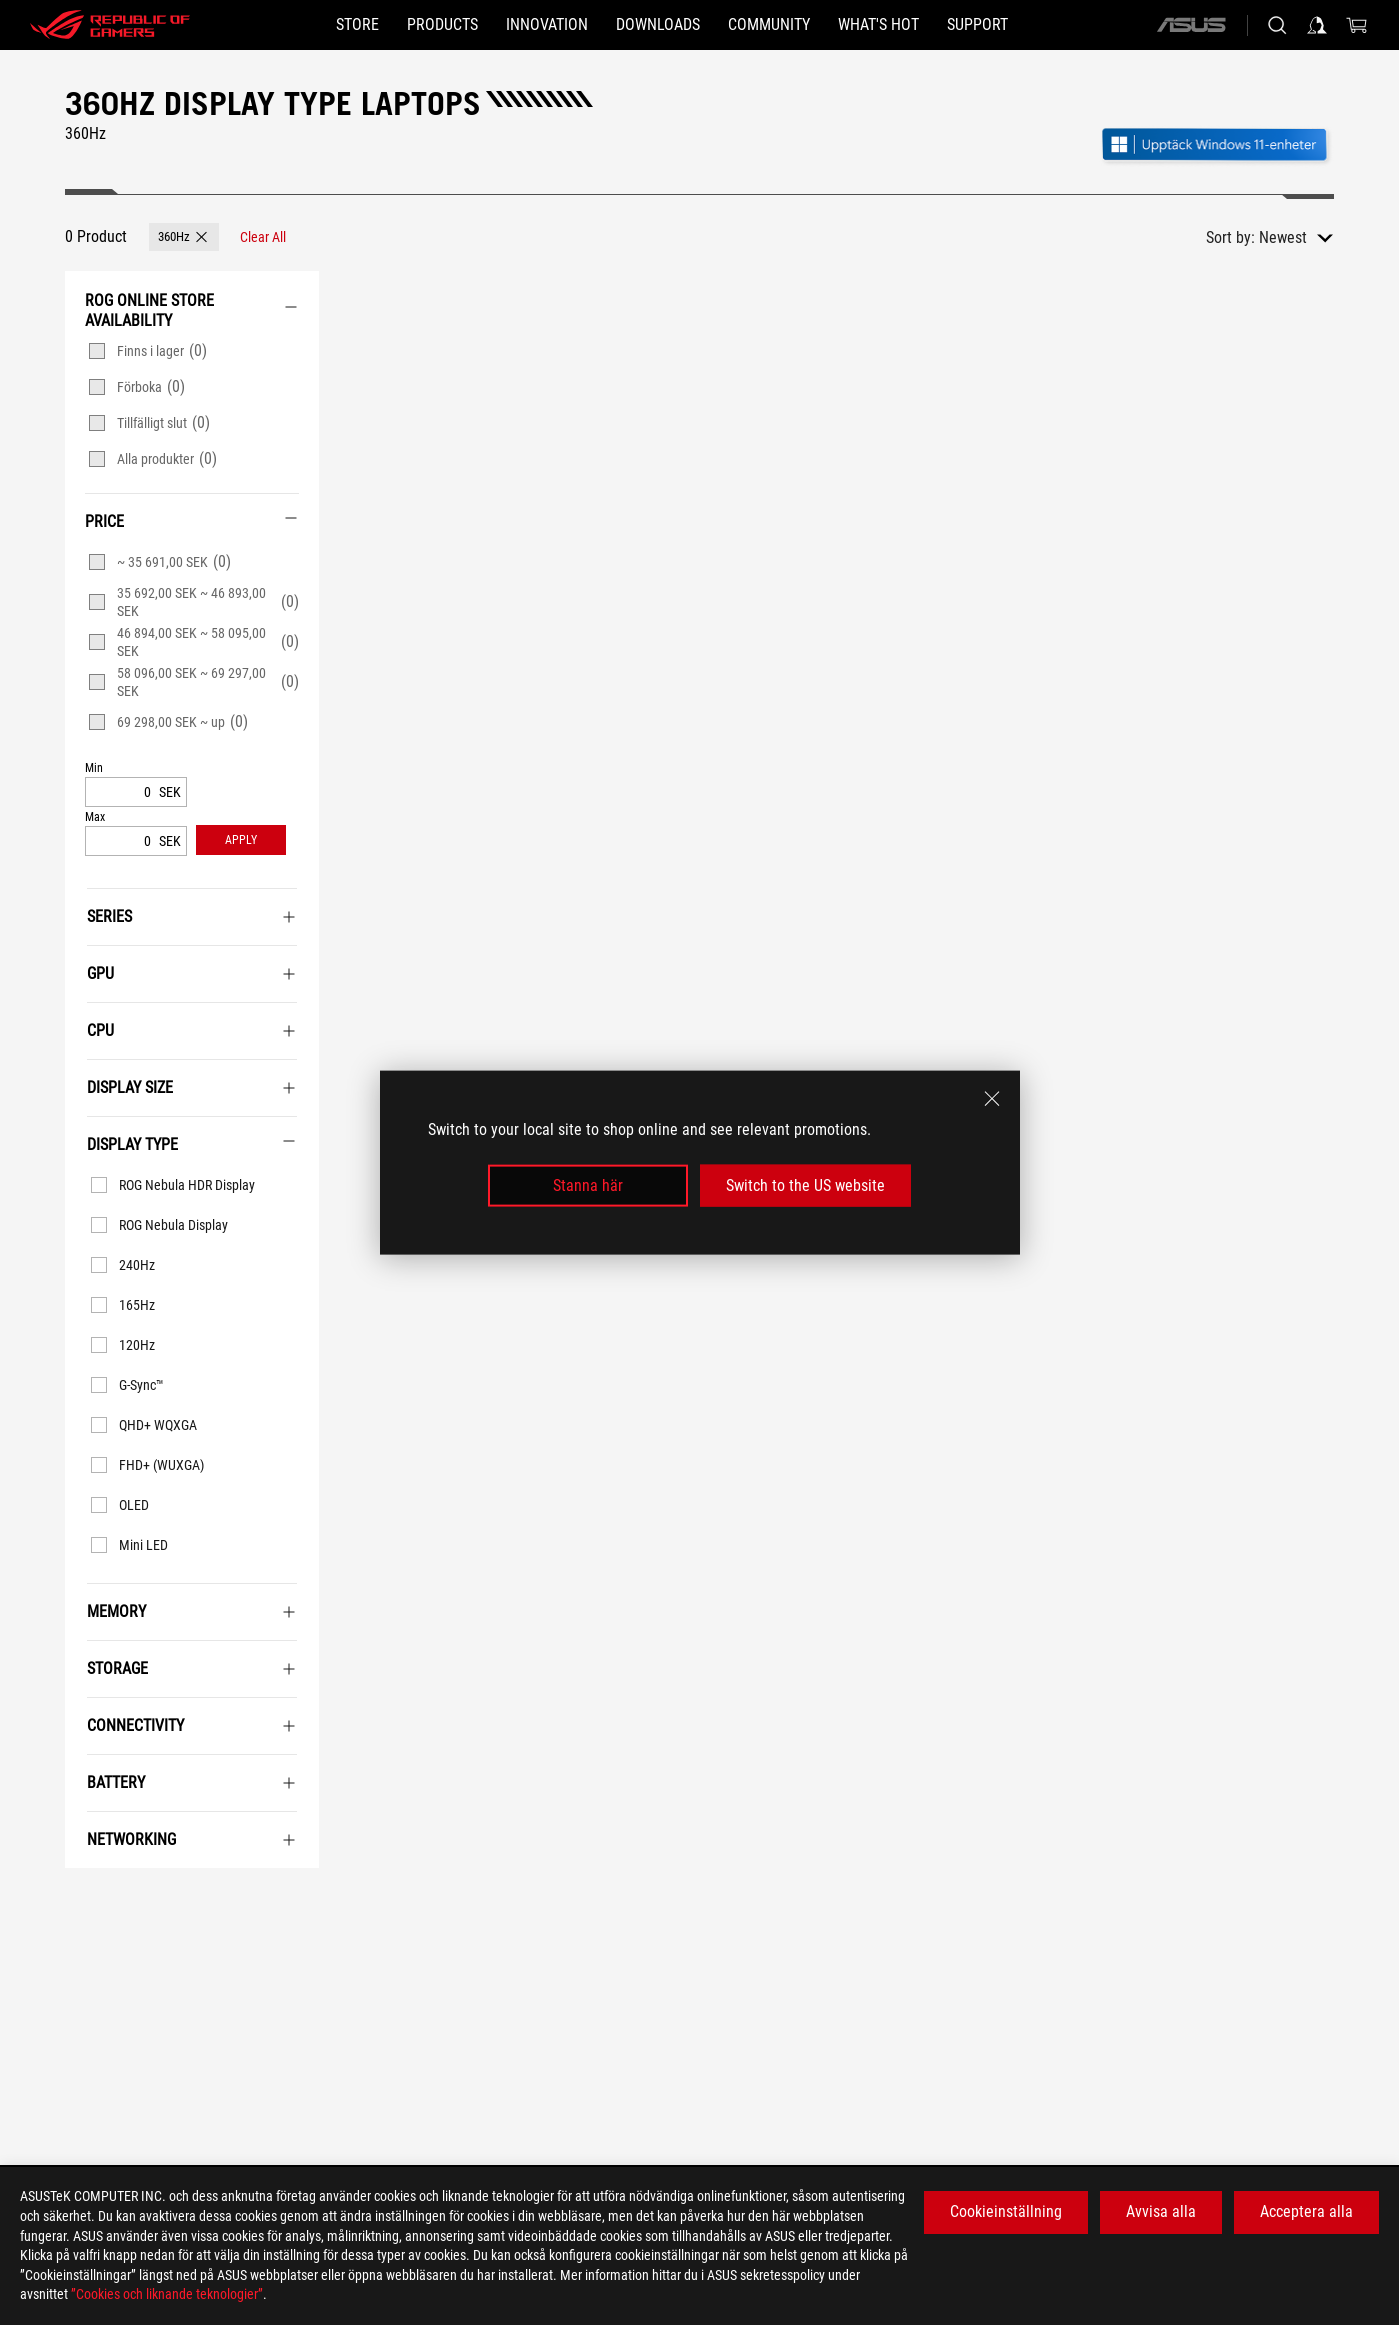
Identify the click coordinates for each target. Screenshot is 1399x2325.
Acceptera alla (1306, 2211)
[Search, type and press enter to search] (1277, 25)
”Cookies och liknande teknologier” (167, 2294)
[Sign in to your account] (1317, 25)
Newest (1283, 237)
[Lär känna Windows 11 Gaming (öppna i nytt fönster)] (1217, 146)
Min (94, 768)
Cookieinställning (1006, 2211)
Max (95, 817)
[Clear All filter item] (263, 237)
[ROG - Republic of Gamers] (110, 25)
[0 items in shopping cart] (1357, 25)
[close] (992, 1098)
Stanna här (588, 1185)
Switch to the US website (805, 1185)
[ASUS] (1191, 25)
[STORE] (357, 25)
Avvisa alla (1161, 2211)
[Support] (977, 25)
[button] (442, 25)
